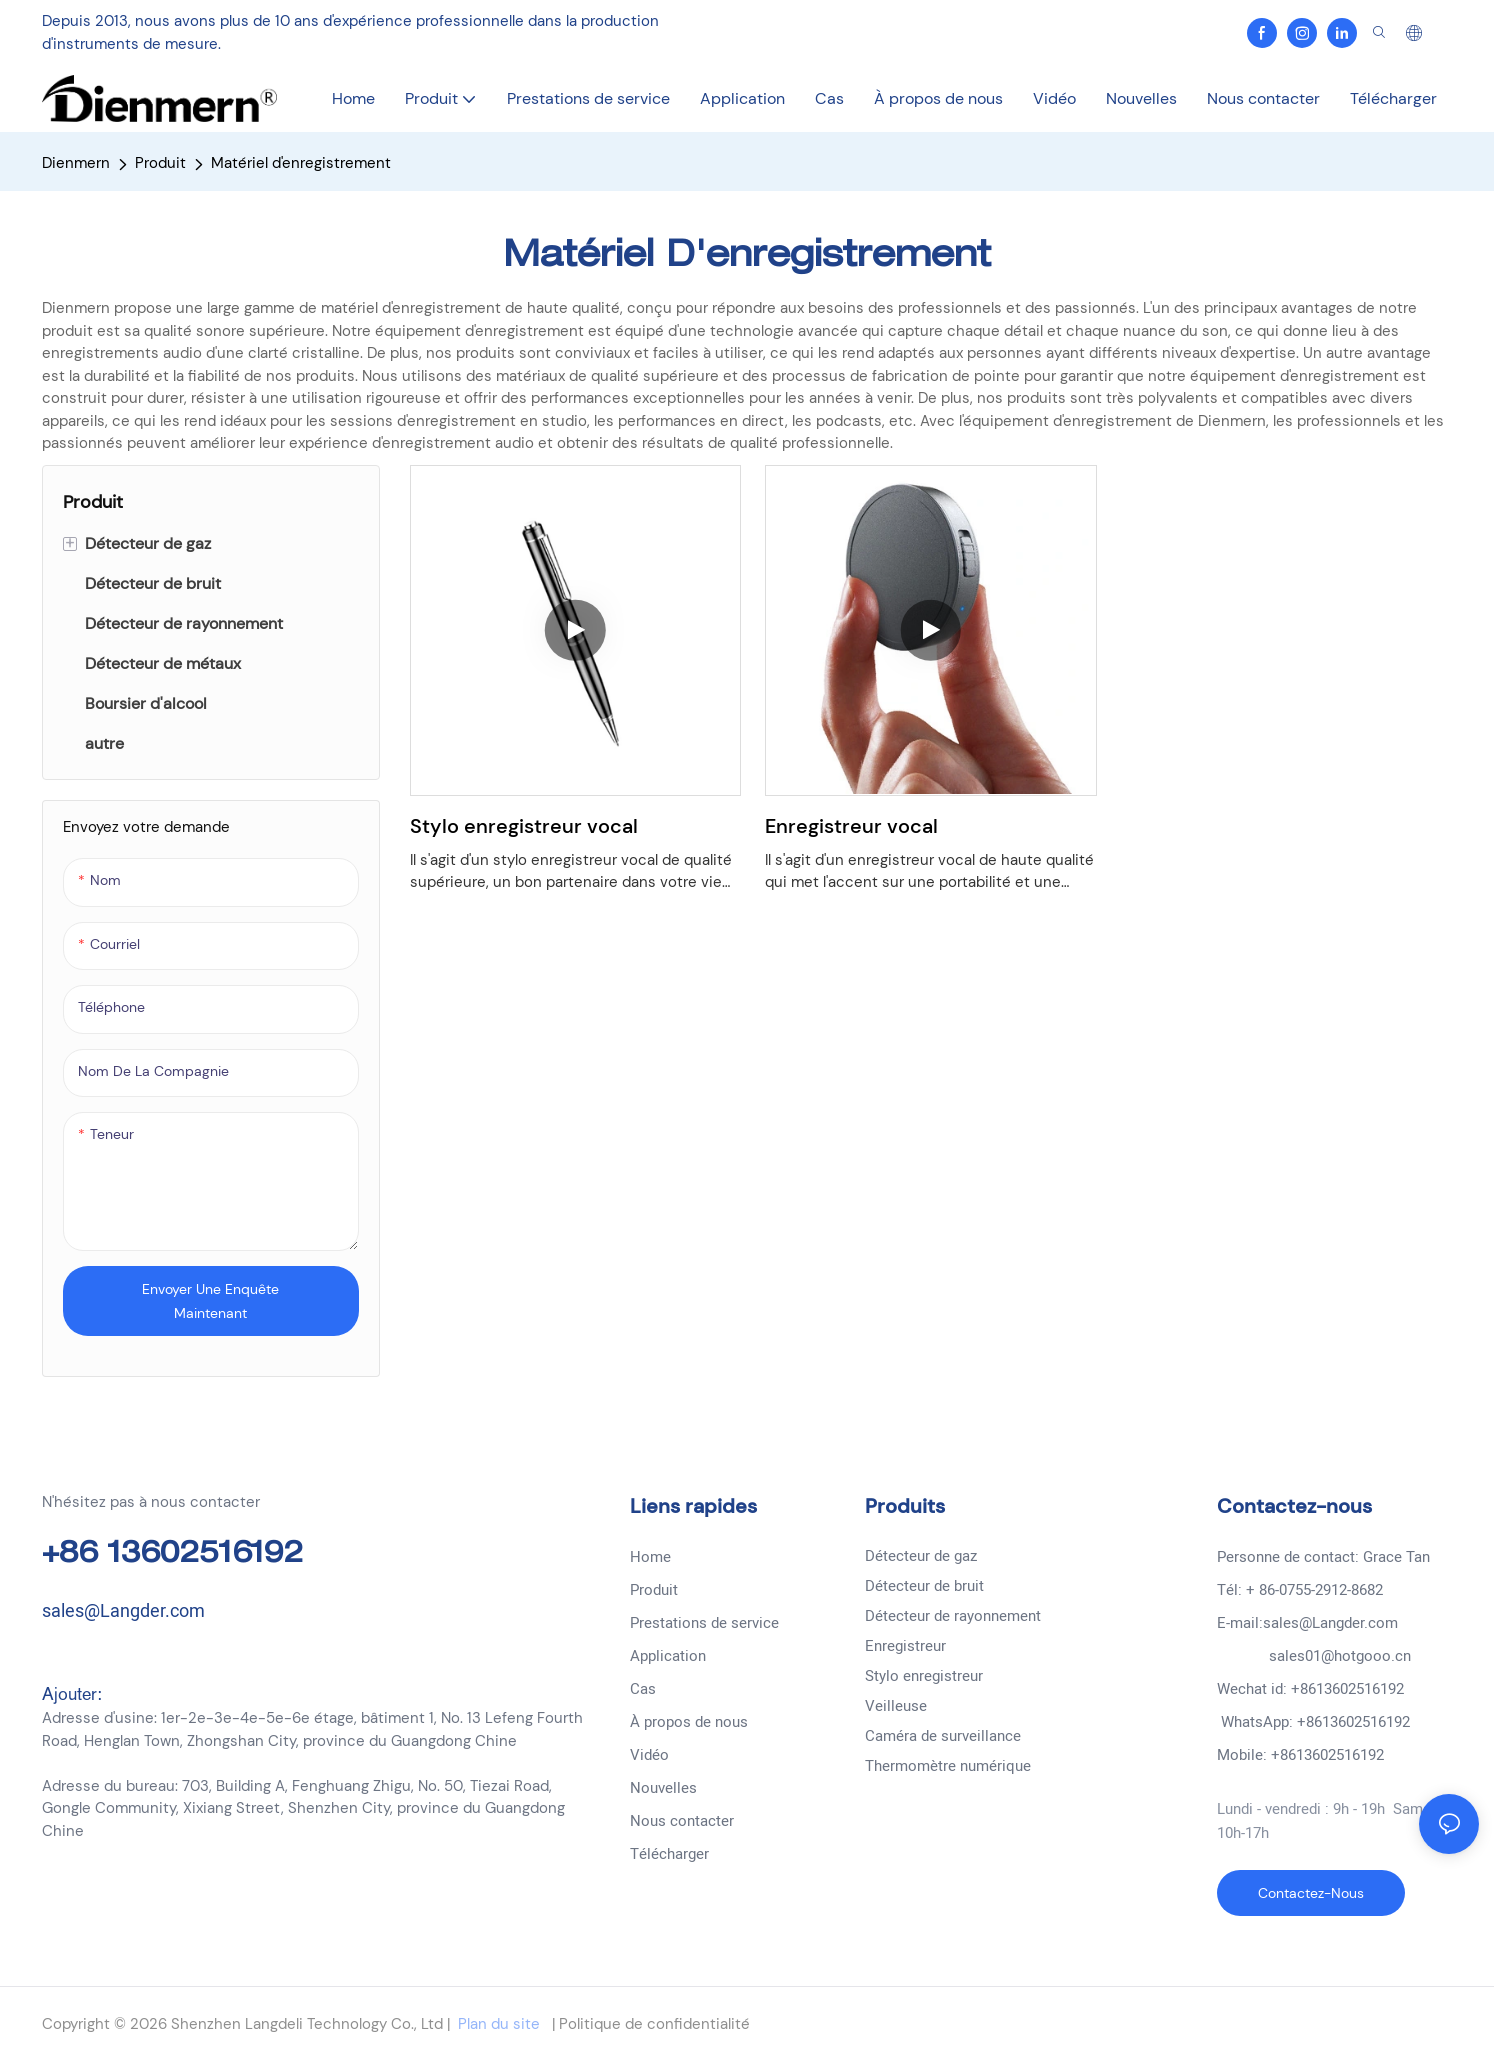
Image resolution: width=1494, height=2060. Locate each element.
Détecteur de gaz (921, 1556)
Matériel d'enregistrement (301, 163)
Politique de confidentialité (652, 2024)
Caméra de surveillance (943, 1736)
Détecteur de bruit (924, 1586)
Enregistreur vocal (851, 826)
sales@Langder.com (123, 1611)
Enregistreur (905, 1646)
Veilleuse (896, 1706)
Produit (160, 163)
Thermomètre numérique (948, 1766)
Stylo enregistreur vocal (524, 826)
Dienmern (76, 163)
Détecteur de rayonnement (953, 1616)
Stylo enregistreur (924, 1676)
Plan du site (499, 2024)
